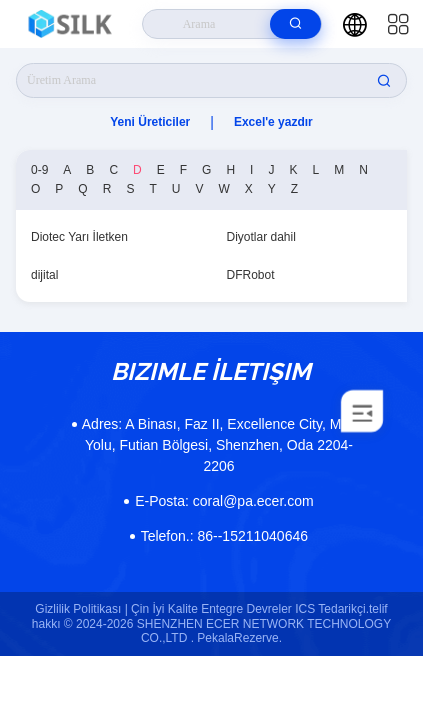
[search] (295, 24)
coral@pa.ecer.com (224, 501)
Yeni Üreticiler (150, 122)
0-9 (39, 170)
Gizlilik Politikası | (81, 609)
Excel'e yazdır (273, 122)
